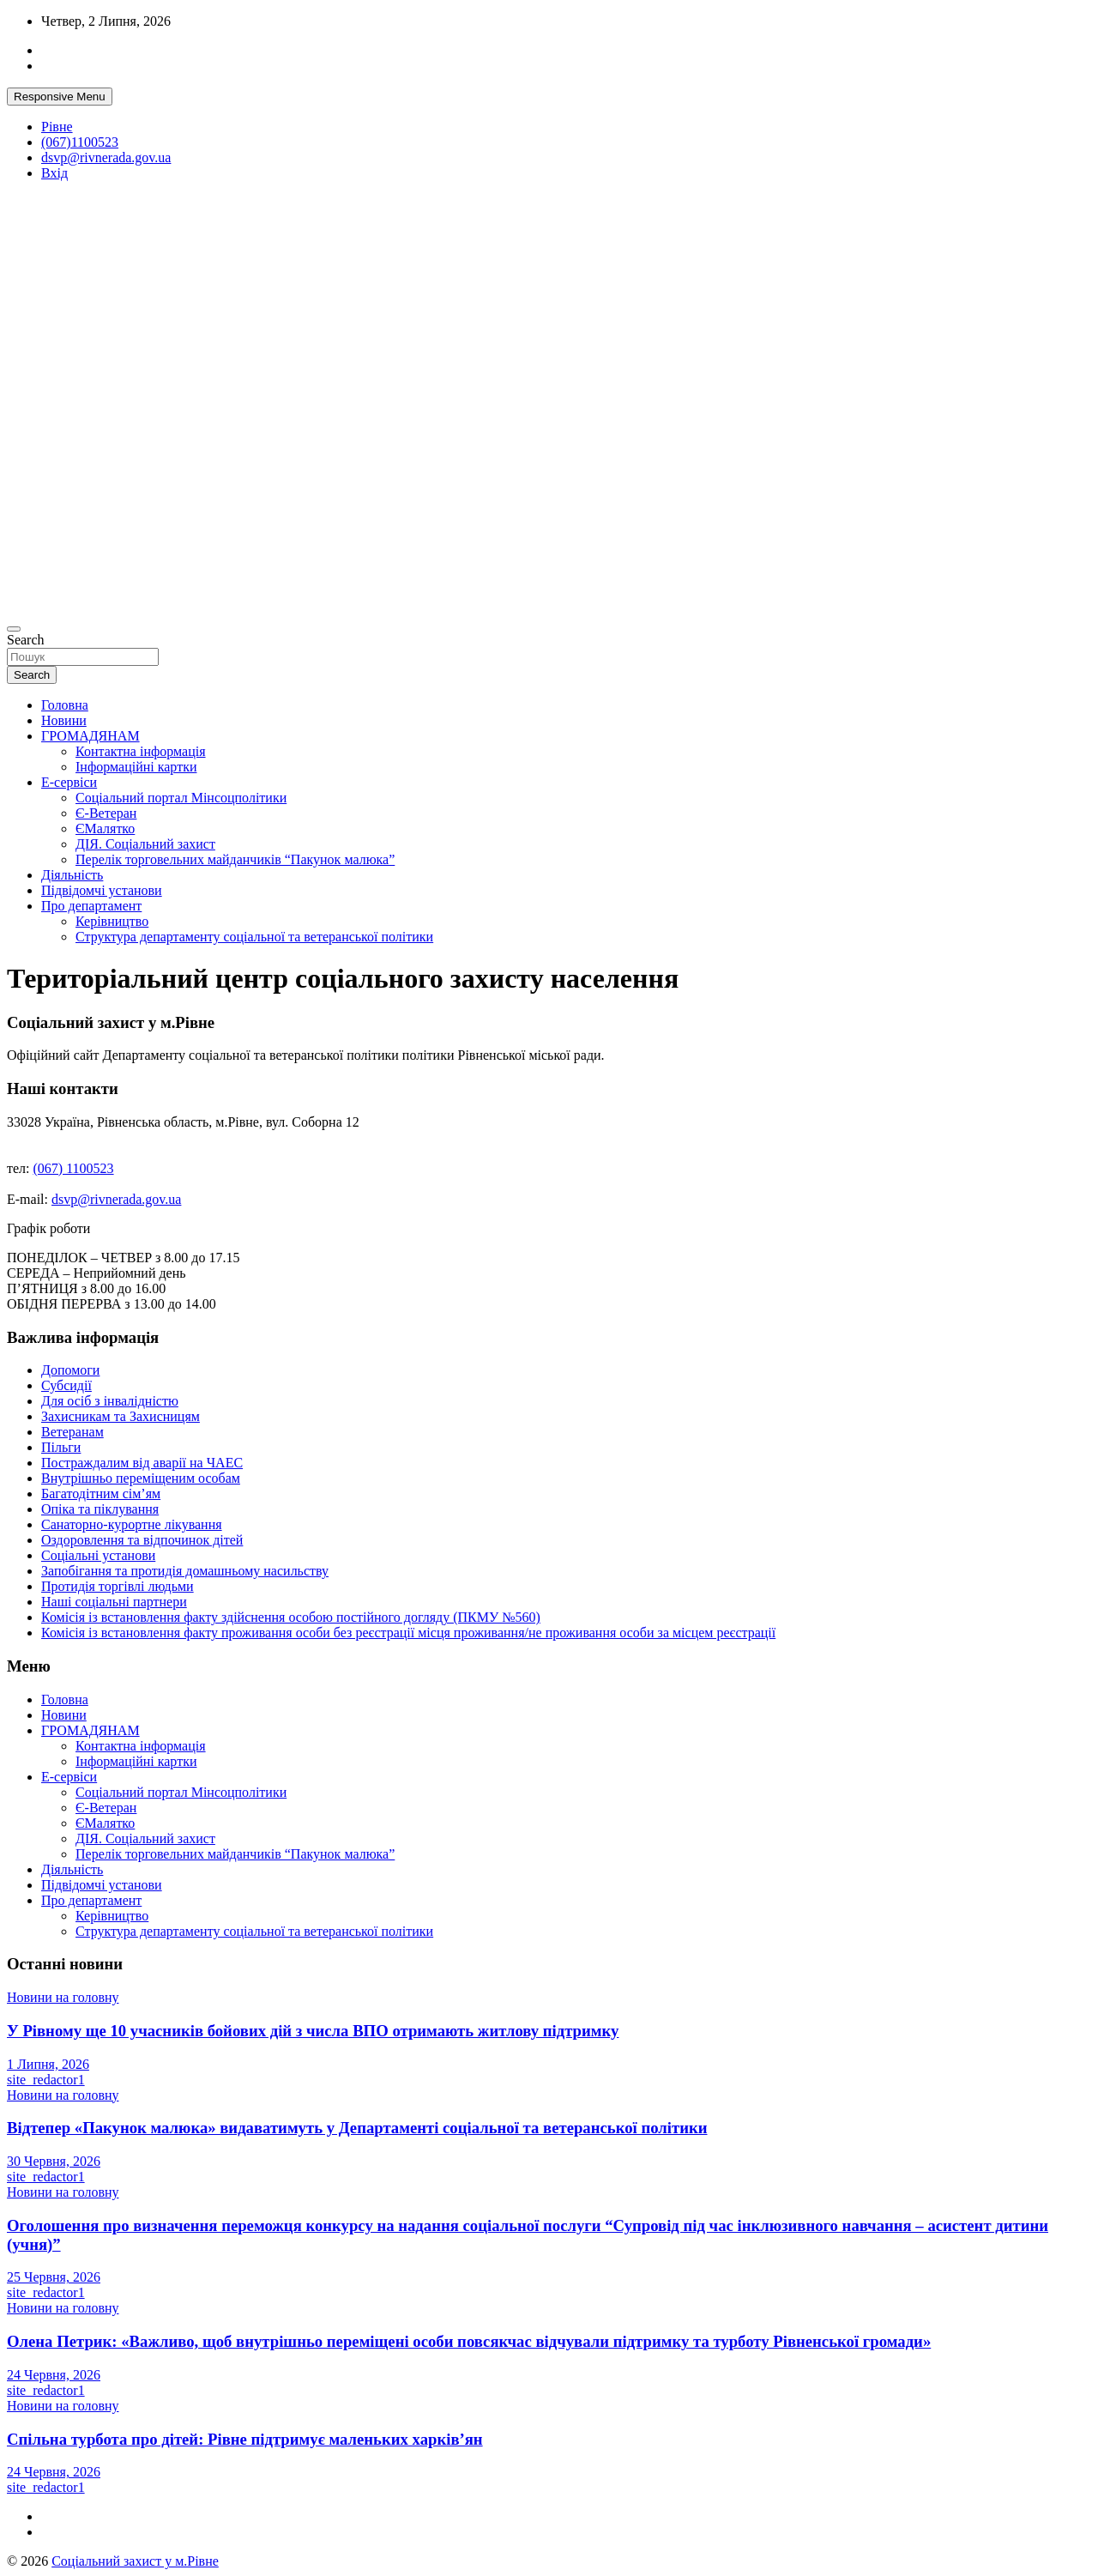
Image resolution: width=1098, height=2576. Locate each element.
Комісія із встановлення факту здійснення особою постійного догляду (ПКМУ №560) (290, 1617)
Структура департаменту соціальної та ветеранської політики (254, 936)
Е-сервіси (69, 782)
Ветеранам (72, 1431)
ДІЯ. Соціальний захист (145, 844)
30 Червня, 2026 (53, 2161)
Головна (64, 705)
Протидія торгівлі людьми (117, 1586)
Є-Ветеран (105, 813)
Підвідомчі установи (101, 890)
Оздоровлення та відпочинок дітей (142, 1540)
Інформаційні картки (135, 766)
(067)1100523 (79, 142)
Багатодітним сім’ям (100, 1493)
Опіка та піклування (100, 1509)
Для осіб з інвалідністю (109, 1401)
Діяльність (72, 875)
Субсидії (66, 1385)
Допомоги (70, 1370)
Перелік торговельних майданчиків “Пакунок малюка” (235, 859)
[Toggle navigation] (14, 629)
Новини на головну (63, 1997)
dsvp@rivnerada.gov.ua (106, 157)
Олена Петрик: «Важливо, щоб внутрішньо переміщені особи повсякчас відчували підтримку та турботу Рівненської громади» (469, 2341)
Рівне (57, 126)
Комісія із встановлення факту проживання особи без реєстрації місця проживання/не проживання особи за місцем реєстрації (408, 1632)
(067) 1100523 (73, 1168)
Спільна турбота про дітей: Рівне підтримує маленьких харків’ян (245, 2439)
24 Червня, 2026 (53, 2374)
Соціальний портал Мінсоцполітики (181, 797)
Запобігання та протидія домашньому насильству (185, 1570)
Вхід (54, 173)
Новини (64, 720)
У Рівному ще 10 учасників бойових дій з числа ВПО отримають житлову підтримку (312, 2031)
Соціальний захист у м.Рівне (135, 2561)
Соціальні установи (98, 1555)
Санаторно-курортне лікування (131, 1524)
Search (26, 639)
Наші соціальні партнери (114, 1601)
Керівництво (111, 921)
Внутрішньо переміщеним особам (140, 1478)
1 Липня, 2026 (48, 2064)
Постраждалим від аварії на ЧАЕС (142, 1462)
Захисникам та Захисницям (120, 1416)
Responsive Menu (60, 96)
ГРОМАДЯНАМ (90, 736)
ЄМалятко (105, 828)
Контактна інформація (140, 751)
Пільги (61, 1447)
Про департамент (91, 905)
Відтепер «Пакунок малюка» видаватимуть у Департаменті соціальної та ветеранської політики (357, 2128)
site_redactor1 (46, 2079)
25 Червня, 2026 (53, 2277)
